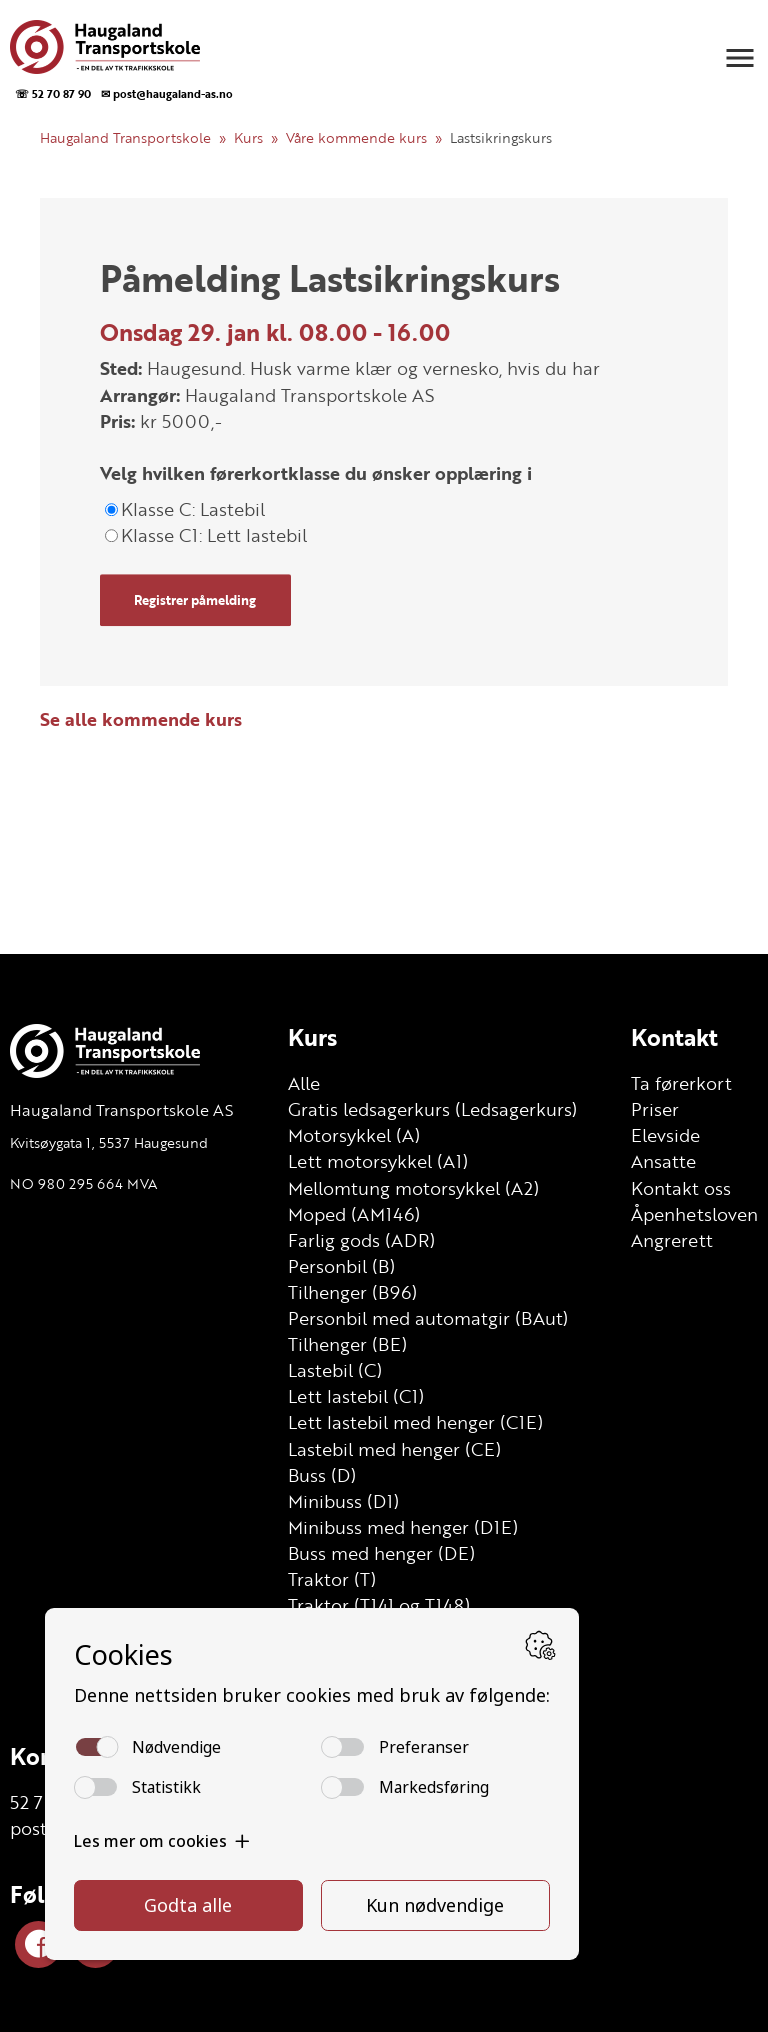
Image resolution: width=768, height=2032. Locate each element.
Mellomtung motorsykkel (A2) (413, 1188)
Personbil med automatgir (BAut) (428, 1318)
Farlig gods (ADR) (361, 1240)
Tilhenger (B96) (352, 1292)
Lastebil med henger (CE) (394, 1449)
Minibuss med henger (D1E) (403, 1527)
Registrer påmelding (195, 600)
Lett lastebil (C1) (356, 1396)
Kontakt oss (681, 1188)
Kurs (248, 137)
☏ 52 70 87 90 (53, 93)
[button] (740, 58)
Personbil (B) (341, 1266)
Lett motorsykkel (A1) (378, 1161)
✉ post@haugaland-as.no (167, 93)
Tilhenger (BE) (347, 1344)
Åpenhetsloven (694, 1214)
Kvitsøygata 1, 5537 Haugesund (109, 1142)
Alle (304, 1083)
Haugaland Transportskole (125, 137)
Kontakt (674, 1037)
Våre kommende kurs (356, 137)
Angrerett (672, 1240)
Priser (655, 1109)
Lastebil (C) (335, 1370)
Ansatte (663, 1161)
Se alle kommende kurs (141, 719)
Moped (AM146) (354, 1214)
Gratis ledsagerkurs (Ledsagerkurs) (432, 1109)
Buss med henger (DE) (381, 1553)
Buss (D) (322, 1475)
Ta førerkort (681, 1083)
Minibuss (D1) (343, 1501)
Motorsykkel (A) (354, 1135)
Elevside (665, 1135)
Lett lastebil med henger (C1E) (415, 1422)
